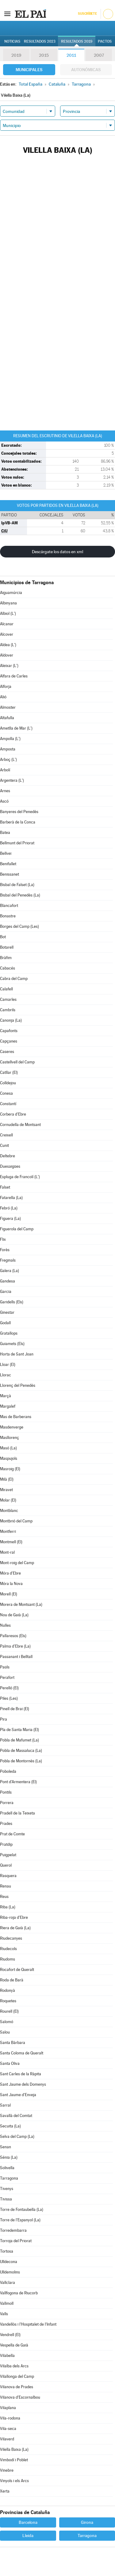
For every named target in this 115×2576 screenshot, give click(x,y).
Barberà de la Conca (17, 822)
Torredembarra (13, 2230)
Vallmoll (6, 2303)
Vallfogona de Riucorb (19, 2293)
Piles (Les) (9, 1698)
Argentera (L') (12, 780)
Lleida (27, 2535)
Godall (5, 1323)
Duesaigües (10, 1166)
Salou (5, 2032)
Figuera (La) (10, 1218)
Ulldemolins (10, 2272)
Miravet (6, 1489)
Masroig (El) (10, 1469)
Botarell (6, 947)
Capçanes (8, 1041)
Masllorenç (9, 1437)
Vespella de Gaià (14, 2345)
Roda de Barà (11, 1980)
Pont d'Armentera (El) (18, 1782)
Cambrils (7, 1010)
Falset (5, 1187)
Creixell (6, 1135)
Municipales (29, 69)
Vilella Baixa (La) (14, 2449)
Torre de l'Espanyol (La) (20, 2220)
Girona (87, 2522)
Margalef (7, 1406)
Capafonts (8, 1030)
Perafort (7, 1677)
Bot (3, 937)
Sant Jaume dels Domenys (23, 2084)
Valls (4, 2314)
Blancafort (9, 905)
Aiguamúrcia (11, 592)
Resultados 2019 (76, 41)
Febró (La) (8, 1208)
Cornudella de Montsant (20, 1124)
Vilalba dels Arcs (14, 2366)
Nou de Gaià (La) (14, 1615)
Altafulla (7, 717)
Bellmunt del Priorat (17, 843)
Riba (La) (7, 1907)
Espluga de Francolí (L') (20, 1176)
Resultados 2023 (40, 41)
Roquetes (8, 2001)
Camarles (8, 999)
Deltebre (7, 1156)
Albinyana (8, 603)
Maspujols (8, 1458)
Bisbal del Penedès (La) (20, 895)
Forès (5, 1250)
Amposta (7, 749)
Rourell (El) (9, 2011)
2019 (16, 55)
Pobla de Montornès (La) (21, 1761)
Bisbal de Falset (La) (17, 884)
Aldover (6, 655)
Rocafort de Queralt (17, 1969)
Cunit (4, 1145)
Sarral (5, 2105)
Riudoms (7, 1959)
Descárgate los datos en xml (57, 551)
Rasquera (8, 1875)
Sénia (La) (8, 2157)
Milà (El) (6, 1479)
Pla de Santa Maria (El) (19, 1729)
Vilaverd (7, 2439)
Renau (5, 1886)
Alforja (5, 686)
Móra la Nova (11, 1583)
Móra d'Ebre (10, 1573)
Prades (6, 1823)
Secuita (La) (10, 2126)
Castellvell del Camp (17, 1062)
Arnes (5, 791)
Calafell (6, 989)
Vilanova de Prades (16, 2387)
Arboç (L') (8, 759)
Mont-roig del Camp (17, 1562)
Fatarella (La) (11, 1197)
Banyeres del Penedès (19, 811)
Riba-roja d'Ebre (14, 1917)
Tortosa (6, 2251)
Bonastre (8, 916)
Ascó (4, 801)
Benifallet (8, 864)
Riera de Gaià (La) (15, 1928)
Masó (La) (8, 1448)
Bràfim (6, 957)
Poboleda (8, 1771)
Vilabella (7, 2355)
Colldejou (8, 1083)
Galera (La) (9, 1270)
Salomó (6, 2021)
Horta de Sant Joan (16, 1354)
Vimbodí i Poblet (14, 2460)
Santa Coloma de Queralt (21, 2053)
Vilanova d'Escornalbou (20, 2397)
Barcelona (28, 2522)
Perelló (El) (9, 1688)
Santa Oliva (10, 2063)
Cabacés (7, 968)
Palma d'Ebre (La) (15, 1646)
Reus (4, 1896)
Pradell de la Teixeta (17, 1813)
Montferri (8, 1531)
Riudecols (8, 1948)
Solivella (7, 2167)
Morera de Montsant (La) (21, 1604)
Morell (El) (8, 1594)
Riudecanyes (11, 1938)
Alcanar (6, 624)
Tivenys (6, 2188)
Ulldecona (8, 2261)
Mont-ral (7, 1552)
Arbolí (5, 770)
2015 (44, 55)
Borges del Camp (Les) (19, 926)
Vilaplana (8, 2407)
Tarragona (9, 2178)
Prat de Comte (12, 1834)
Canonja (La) (11, 1020)
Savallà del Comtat (16, 2115)
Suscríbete (87, 14)
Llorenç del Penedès (17, 1385)
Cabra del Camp (14, 978)
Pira (3, 1719)
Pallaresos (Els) (13, 1635)
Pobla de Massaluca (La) (21, 1750)
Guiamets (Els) (12, 1343)
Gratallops (8, 1333)
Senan (5, 2147)
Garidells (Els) (11, 1302)
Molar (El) (8, 1500)
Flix (3, 1239)
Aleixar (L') (9, 665)
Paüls (5, 1667)
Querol (6, 1865)
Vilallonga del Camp (17, 2376)
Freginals (8, 1260)
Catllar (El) (9, 1072)
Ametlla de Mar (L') (16, 728)
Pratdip (6, 1844)
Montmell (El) (11, 1542)
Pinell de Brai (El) (14, 1708)
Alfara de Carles (14, 676)
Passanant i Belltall (16, 1656)
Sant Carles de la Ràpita (20, 2074)
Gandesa (7, 1281)
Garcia (5, 1291)
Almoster (8, 707)
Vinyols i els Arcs (14, 2480)
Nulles (5, 1625)
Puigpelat (8, 1855)
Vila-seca (8, 2428)
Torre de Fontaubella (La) (21, 2209)
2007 (99, 55)
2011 (71, 55)
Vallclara (7, 2282)
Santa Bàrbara (12, 2042)
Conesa (6, 1093)
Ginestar (7, 1312)
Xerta (5, 2491)
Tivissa (6, 2199)
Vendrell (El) (10, 2334)
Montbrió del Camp (16, 1521)
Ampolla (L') (10, 738)
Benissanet (9, 874)
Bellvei (5, 853)
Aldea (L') (8, 644)
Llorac (5, 1375)
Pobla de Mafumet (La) (19, 1740)
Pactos (105, 41)
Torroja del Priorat (16, 2241)
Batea (5, 832)
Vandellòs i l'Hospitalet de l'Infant (28, 2324)
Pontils (6, 1792)
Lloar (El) (7, 1364)
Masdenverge (11, 1427)
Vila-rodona (10, 2418)
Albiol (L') (8, 613)
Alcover (6, 634)
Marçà (5, 1396)
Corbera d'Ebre (13, 1114)
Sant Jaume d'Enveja (18, 2094)
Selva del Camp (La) (17, 2136)
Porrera (6, 1802)
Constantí (8, 1103)
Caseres (7, 1051)
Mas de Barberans (15, 1416)
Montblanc (9, 1510)
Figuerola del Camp (16, 1229)
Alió (3, 697)
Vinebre (6, 2470)
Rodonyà (7, 1990)
